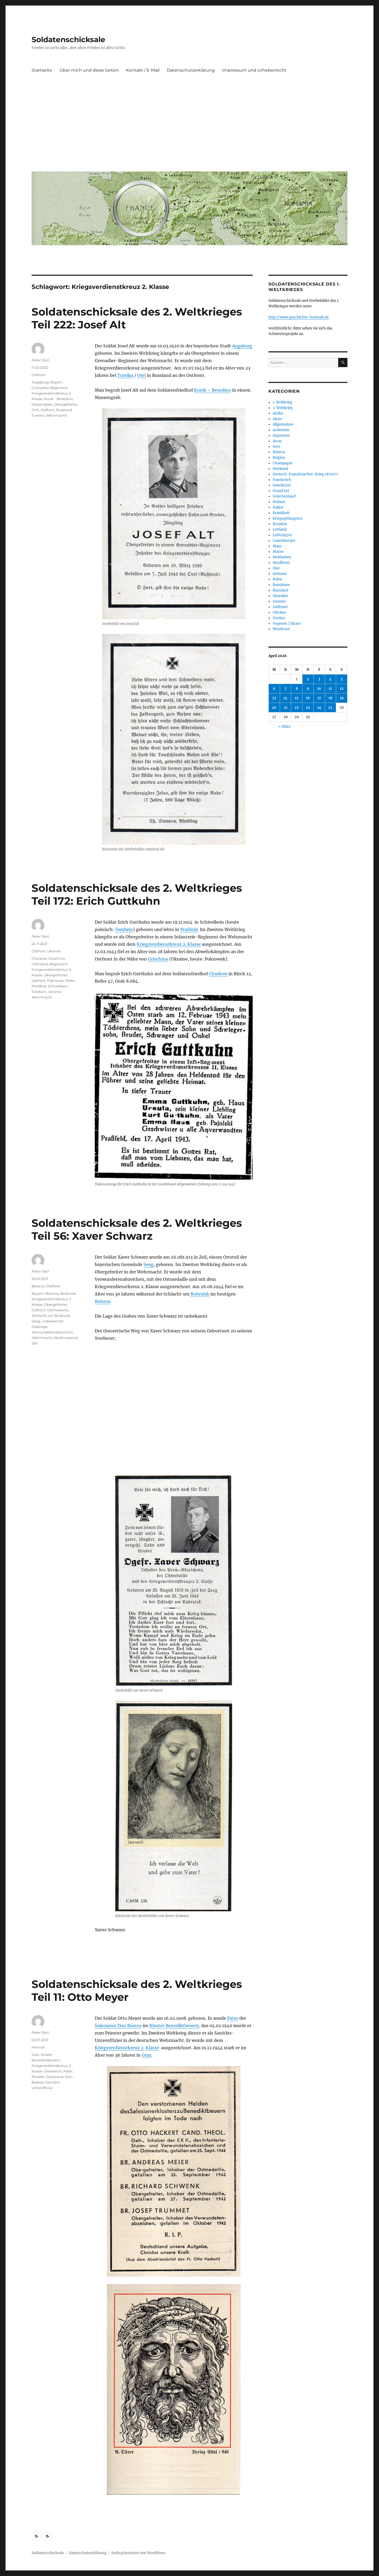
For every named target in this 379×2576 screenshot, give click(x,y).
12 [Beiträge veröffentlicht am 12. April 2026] (341, 688)
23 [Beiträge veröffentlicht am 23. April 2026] (308, 707)
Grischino (158, 959)
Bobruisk (200, 1294)
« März (284, 726)
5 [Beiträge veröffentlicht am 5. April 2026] (342, 679)
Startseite (42, 70)
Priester (38, 2077)
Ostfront (39, 375)
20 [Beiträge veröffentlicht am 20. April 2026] (274, 707)
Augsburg (242, 345)
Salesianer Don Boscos (118, 2025)
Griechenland (284, 496)
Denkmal (280, 468)
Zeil (35, 1343)
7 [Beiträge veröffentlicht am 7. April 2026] (286, 688)
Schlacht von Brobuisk (51, 1315)
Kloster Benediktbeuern (174, 2025)
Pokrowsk (55, 980)
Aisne (277, 419)
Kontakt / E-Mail (142, 70)
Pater (232, 2018)
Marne (278, 551)
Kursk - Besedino (58, 399)
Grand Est (281, 491)
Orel (141, 375)
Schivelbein (58, 986)
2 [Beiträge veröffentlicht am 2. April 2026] (308, 679)
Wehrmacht (56, 415)
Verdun (279, 618)
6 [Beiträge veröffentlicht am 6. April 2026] (274, 688)
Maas (277, 546)
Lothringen (282, 535)
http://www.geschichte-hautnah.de (298, 317)
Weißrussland (65, 1338)
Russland (64, 410)
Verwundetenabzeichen (52, 1332)
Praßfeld (189, 929)
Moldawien (282, 557)
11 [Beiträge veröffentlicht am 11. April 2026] (330, 688)
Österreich (53, 2071)
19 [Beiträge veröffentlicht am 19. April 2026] (342, 698)
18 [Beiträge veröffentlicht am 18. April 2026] (330, 698)
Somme (279, 601)
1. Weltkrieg (282, 402)
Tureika (125, 375)
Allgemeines (283, 424)
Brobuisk (68, 1293)
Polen (70, 980)
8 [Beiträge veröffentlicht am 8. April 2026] (297, 688)
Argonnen (281, 435)
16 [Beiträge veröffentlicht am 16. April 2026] (308, 698)
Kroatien (280, 524)
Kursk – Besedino (212, 390)
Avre (276, 446)
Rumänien (281, 585)
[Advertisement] (190, 128)
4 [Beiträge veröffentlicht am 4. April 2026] (330, 679)
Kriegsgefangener (288, 518)
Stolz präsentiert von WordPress (138, 2553)
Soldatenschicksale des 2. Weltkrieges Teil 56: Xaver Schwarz (137, 1229)
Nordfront (281, 562)
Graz (146, 2055)
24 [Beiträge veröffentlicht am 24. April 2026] (319, 707)
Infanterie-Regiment (49, 964)
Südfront (280, 607)
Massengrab (42, 404)
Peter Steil (40, 360)
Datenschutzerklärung (191, 70)
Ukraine (54, 951)
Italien (278, 507)
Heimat (38, 2047)
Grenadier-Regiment (50, 388)
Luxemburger (284, 540)
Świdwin (124, 929)
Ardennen (281, 430)
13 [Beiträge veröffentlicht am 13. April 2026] (274, 698)
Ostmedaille (57, 1310)
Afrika (278, 413)
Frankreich (282, 479)
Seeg (148, 1264)
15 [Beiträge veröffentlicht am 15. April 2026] (296, 698)
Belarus (102, 1301)
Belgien (279, 457)
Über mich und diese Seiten (89, 70)
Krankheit (281, 513)
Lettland (280, 529)
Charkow (218, 973)
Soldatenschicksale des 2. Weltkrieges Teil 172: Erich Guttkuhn (137, 894)
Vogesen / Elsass (287, 623)
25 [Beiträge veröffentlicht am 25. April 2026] (330, 707)
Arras (277, 441)
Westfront (281, 629)
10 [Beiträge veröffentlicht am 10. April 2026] (319, 688)
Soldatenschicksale (68, 39)
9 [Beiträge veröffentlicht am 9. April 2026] (308, 688)
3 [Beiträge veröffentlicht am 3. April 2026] (319, 679)
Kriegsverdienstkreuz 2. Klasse (169, 944)
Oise (276, 568)
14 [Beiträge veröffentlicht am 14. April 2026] (285, 698)
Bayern (56, 382)
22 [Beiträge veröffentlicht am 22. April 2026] (297, 707)
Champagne (283, 463)
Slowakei (280, 596)
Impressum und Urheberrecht (254, 70)
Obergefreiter (65, 404)
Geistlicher (282, 485)
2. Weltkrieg (283, 408)
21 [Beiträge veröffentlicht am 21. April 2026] (285, 707)
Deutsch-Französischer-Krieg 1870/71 (305, 474)
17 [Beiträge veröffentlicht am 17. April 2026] (319, 698)
